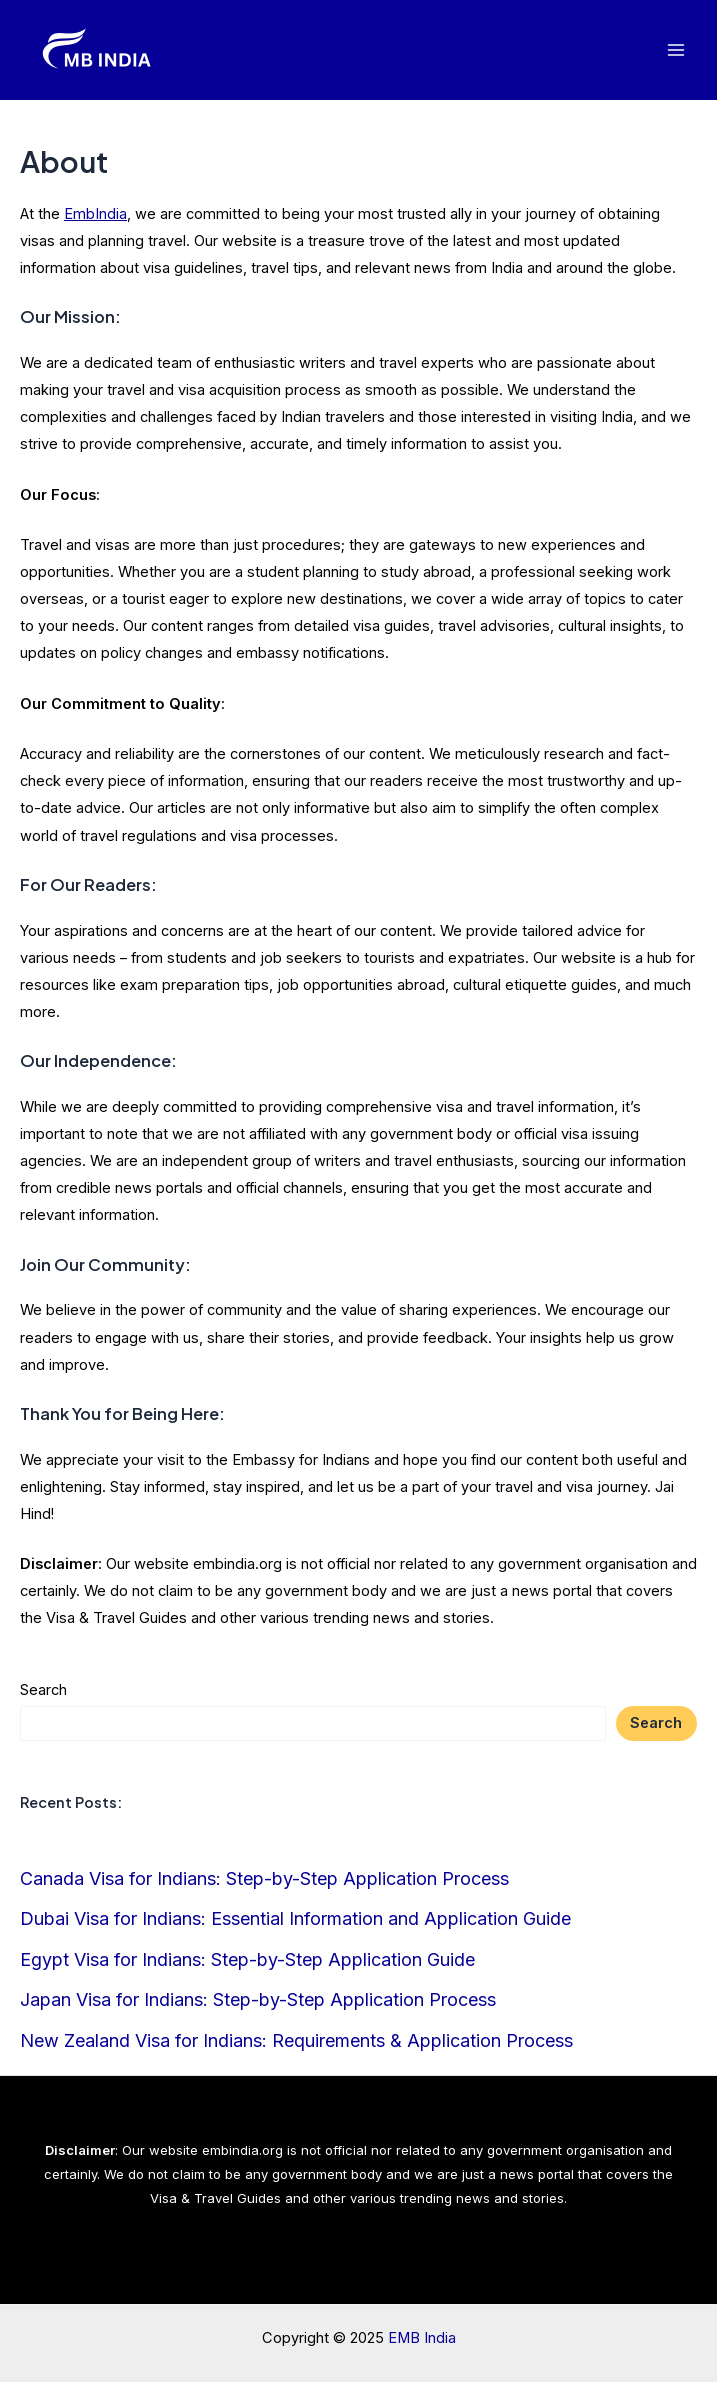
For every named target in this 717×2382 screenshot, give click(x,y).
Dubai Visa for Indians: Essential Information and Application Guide (295, 1918)
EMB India (422, 2338)
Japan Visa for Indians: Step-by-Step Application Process (258, 1999)
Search (43, 1690)
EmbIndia (95, 214)
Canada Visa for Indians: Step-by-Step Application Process (264, 1878)
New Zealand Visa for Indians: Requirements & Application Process (296, 2040)
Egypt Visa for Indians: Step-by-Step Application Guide (247, 1959)
